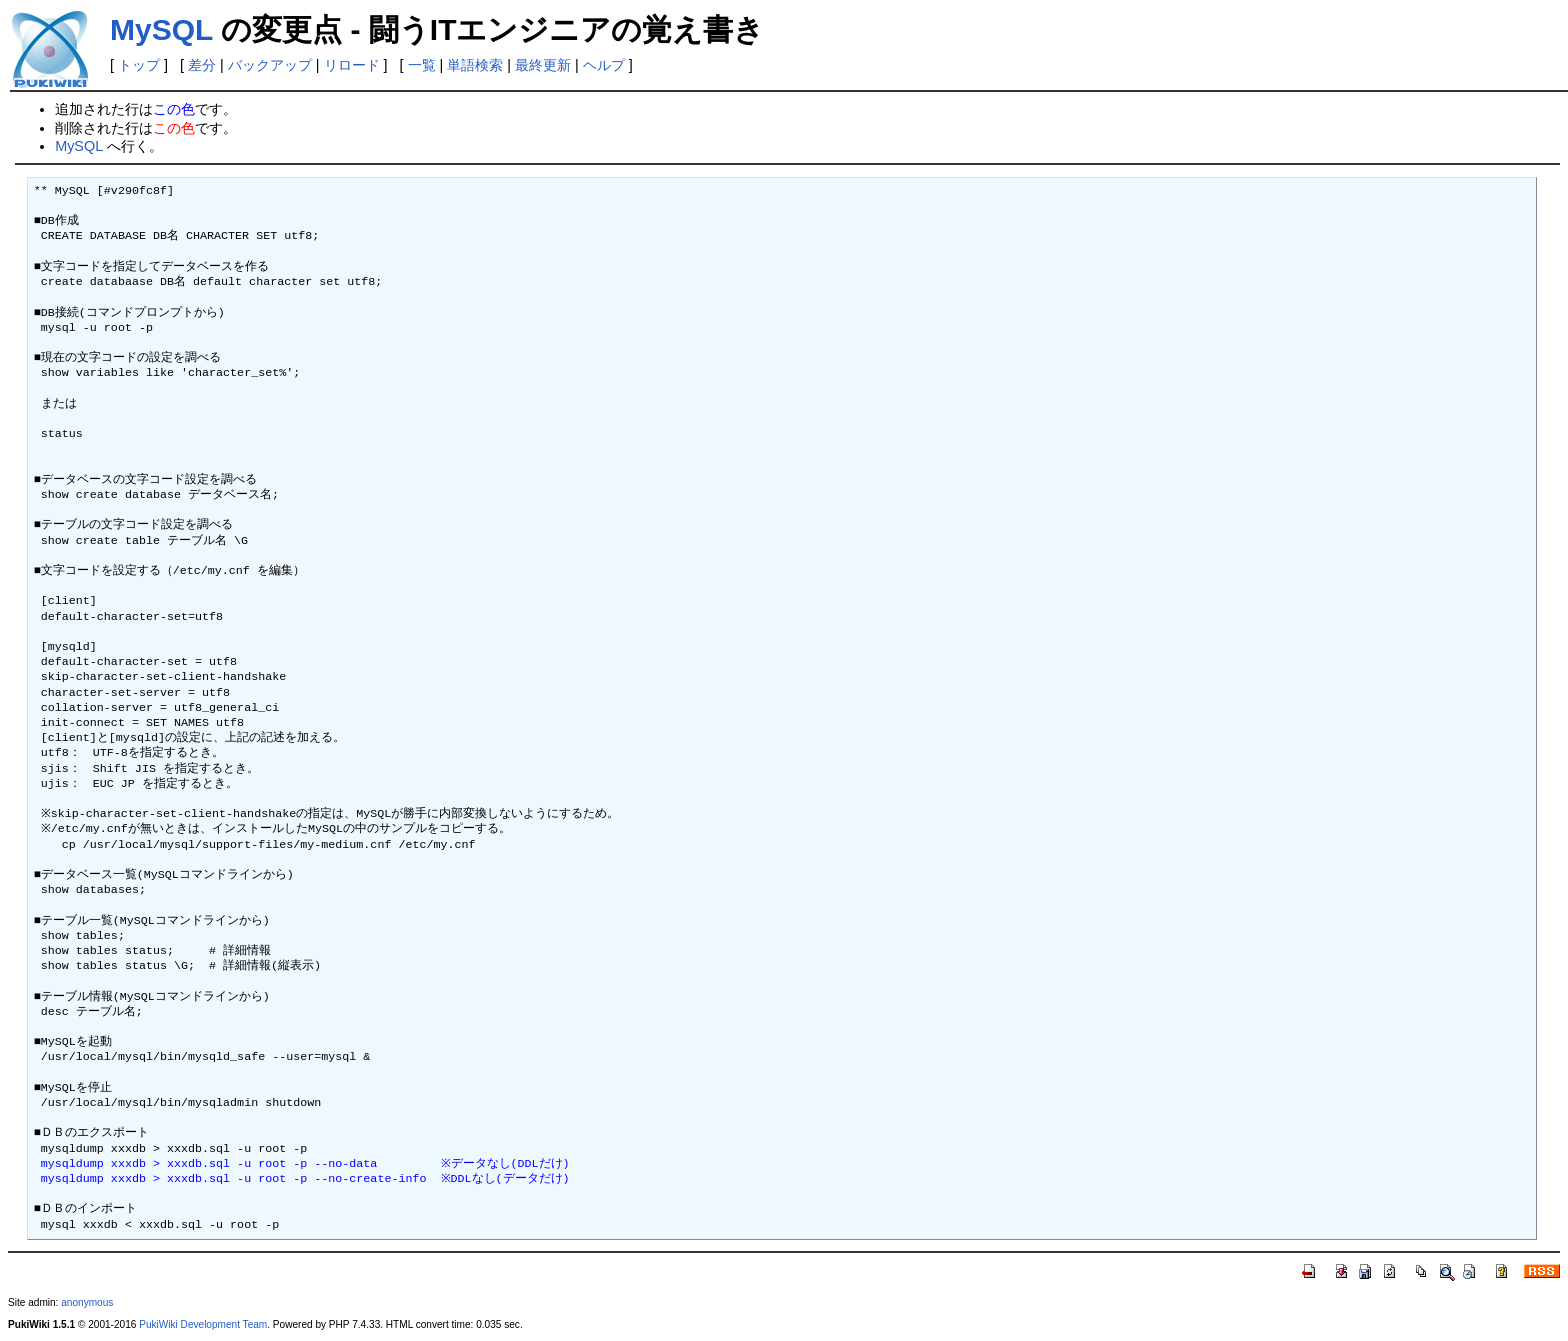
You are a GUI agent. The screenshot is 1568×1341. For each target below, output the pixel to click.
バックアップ (270, 65)
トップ (139, 65)
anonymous (87, 1302)
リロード (352, 65)
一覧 (422, 65)
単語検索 (475, 65)
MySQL (161, 29)
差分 (202, 65)
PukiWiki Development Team (203, 1324)
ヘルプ (604, 65)
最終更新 (543, 65)
